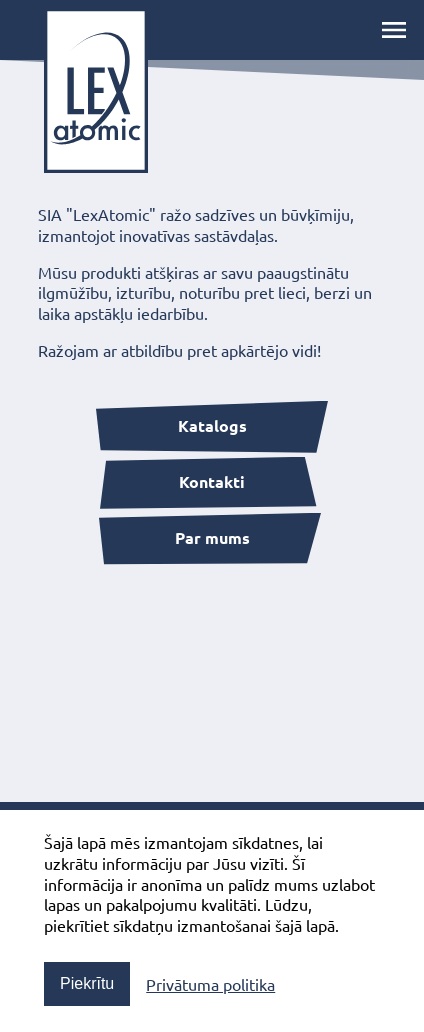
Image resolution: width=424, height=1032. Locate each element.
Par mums (212, 537)
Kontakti (212, 481)
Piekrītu (87, 983)
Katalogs (212, 425)
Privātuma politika (210, 984)
